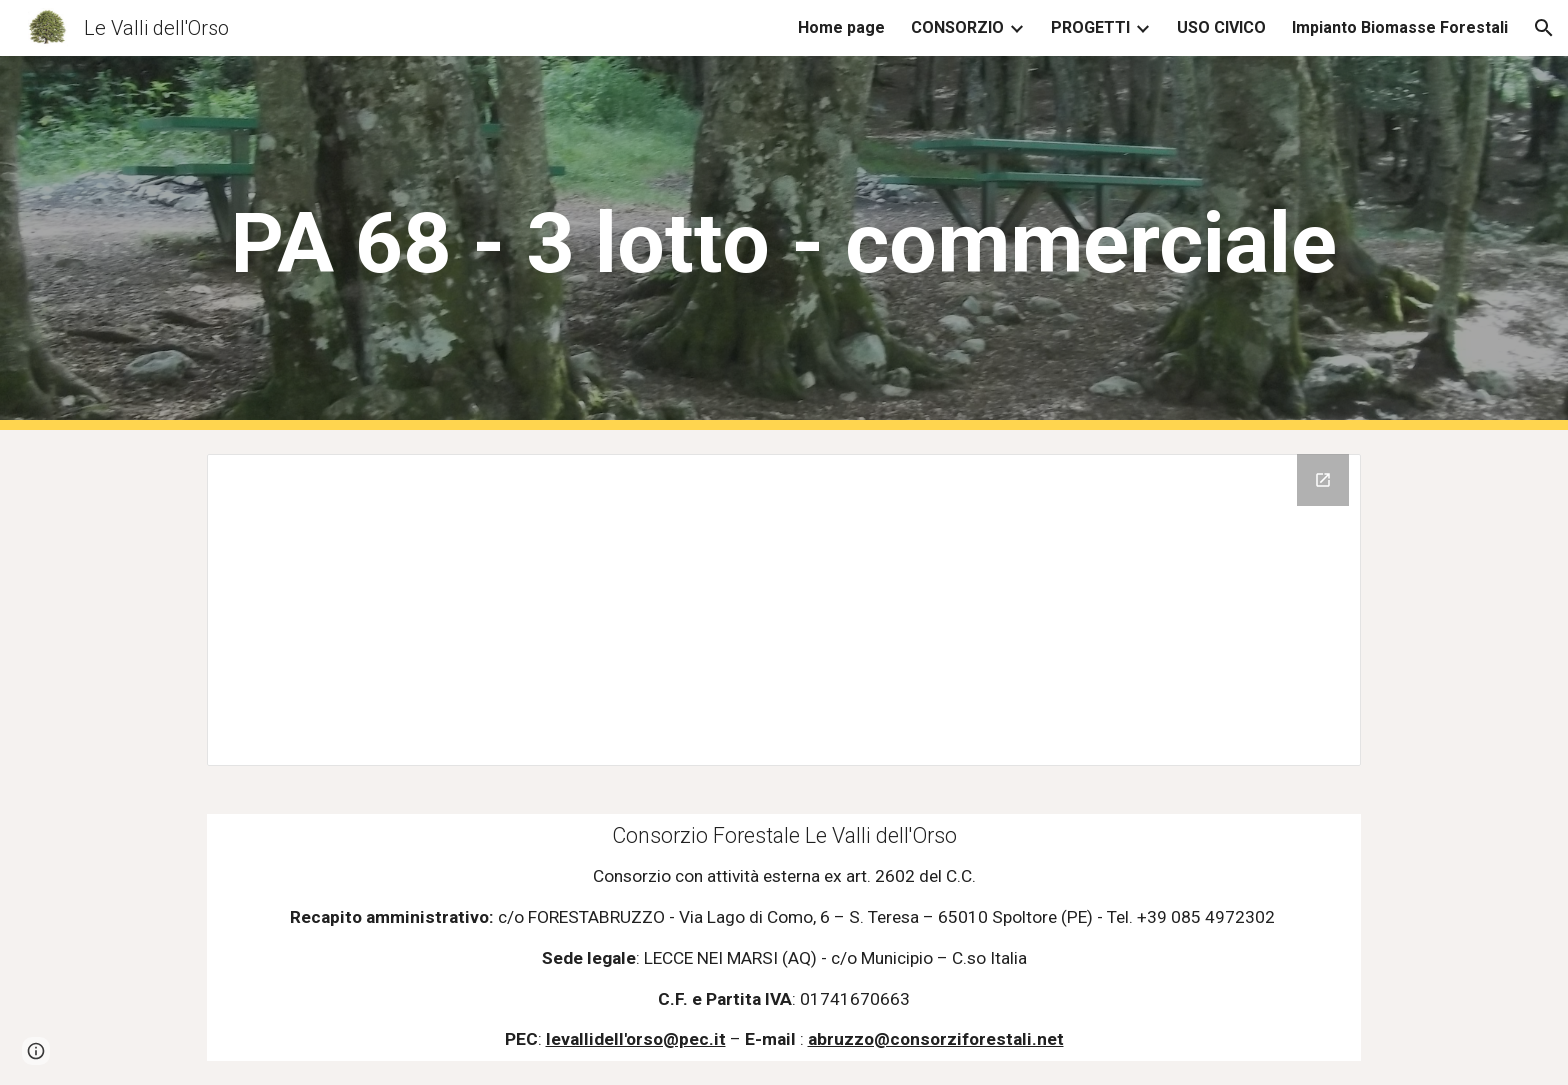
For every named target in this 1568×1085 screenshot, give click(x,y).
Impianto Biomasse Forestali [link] (1400, 27)
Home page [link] (841, 27)
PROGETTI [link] (1090, 27)
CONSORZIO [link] (957, 27)
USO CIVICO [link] (1221, 27)
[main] (784, 243)
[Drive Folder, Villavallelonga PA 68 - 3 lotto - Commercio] (784, 610)
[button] (1544, 28)
